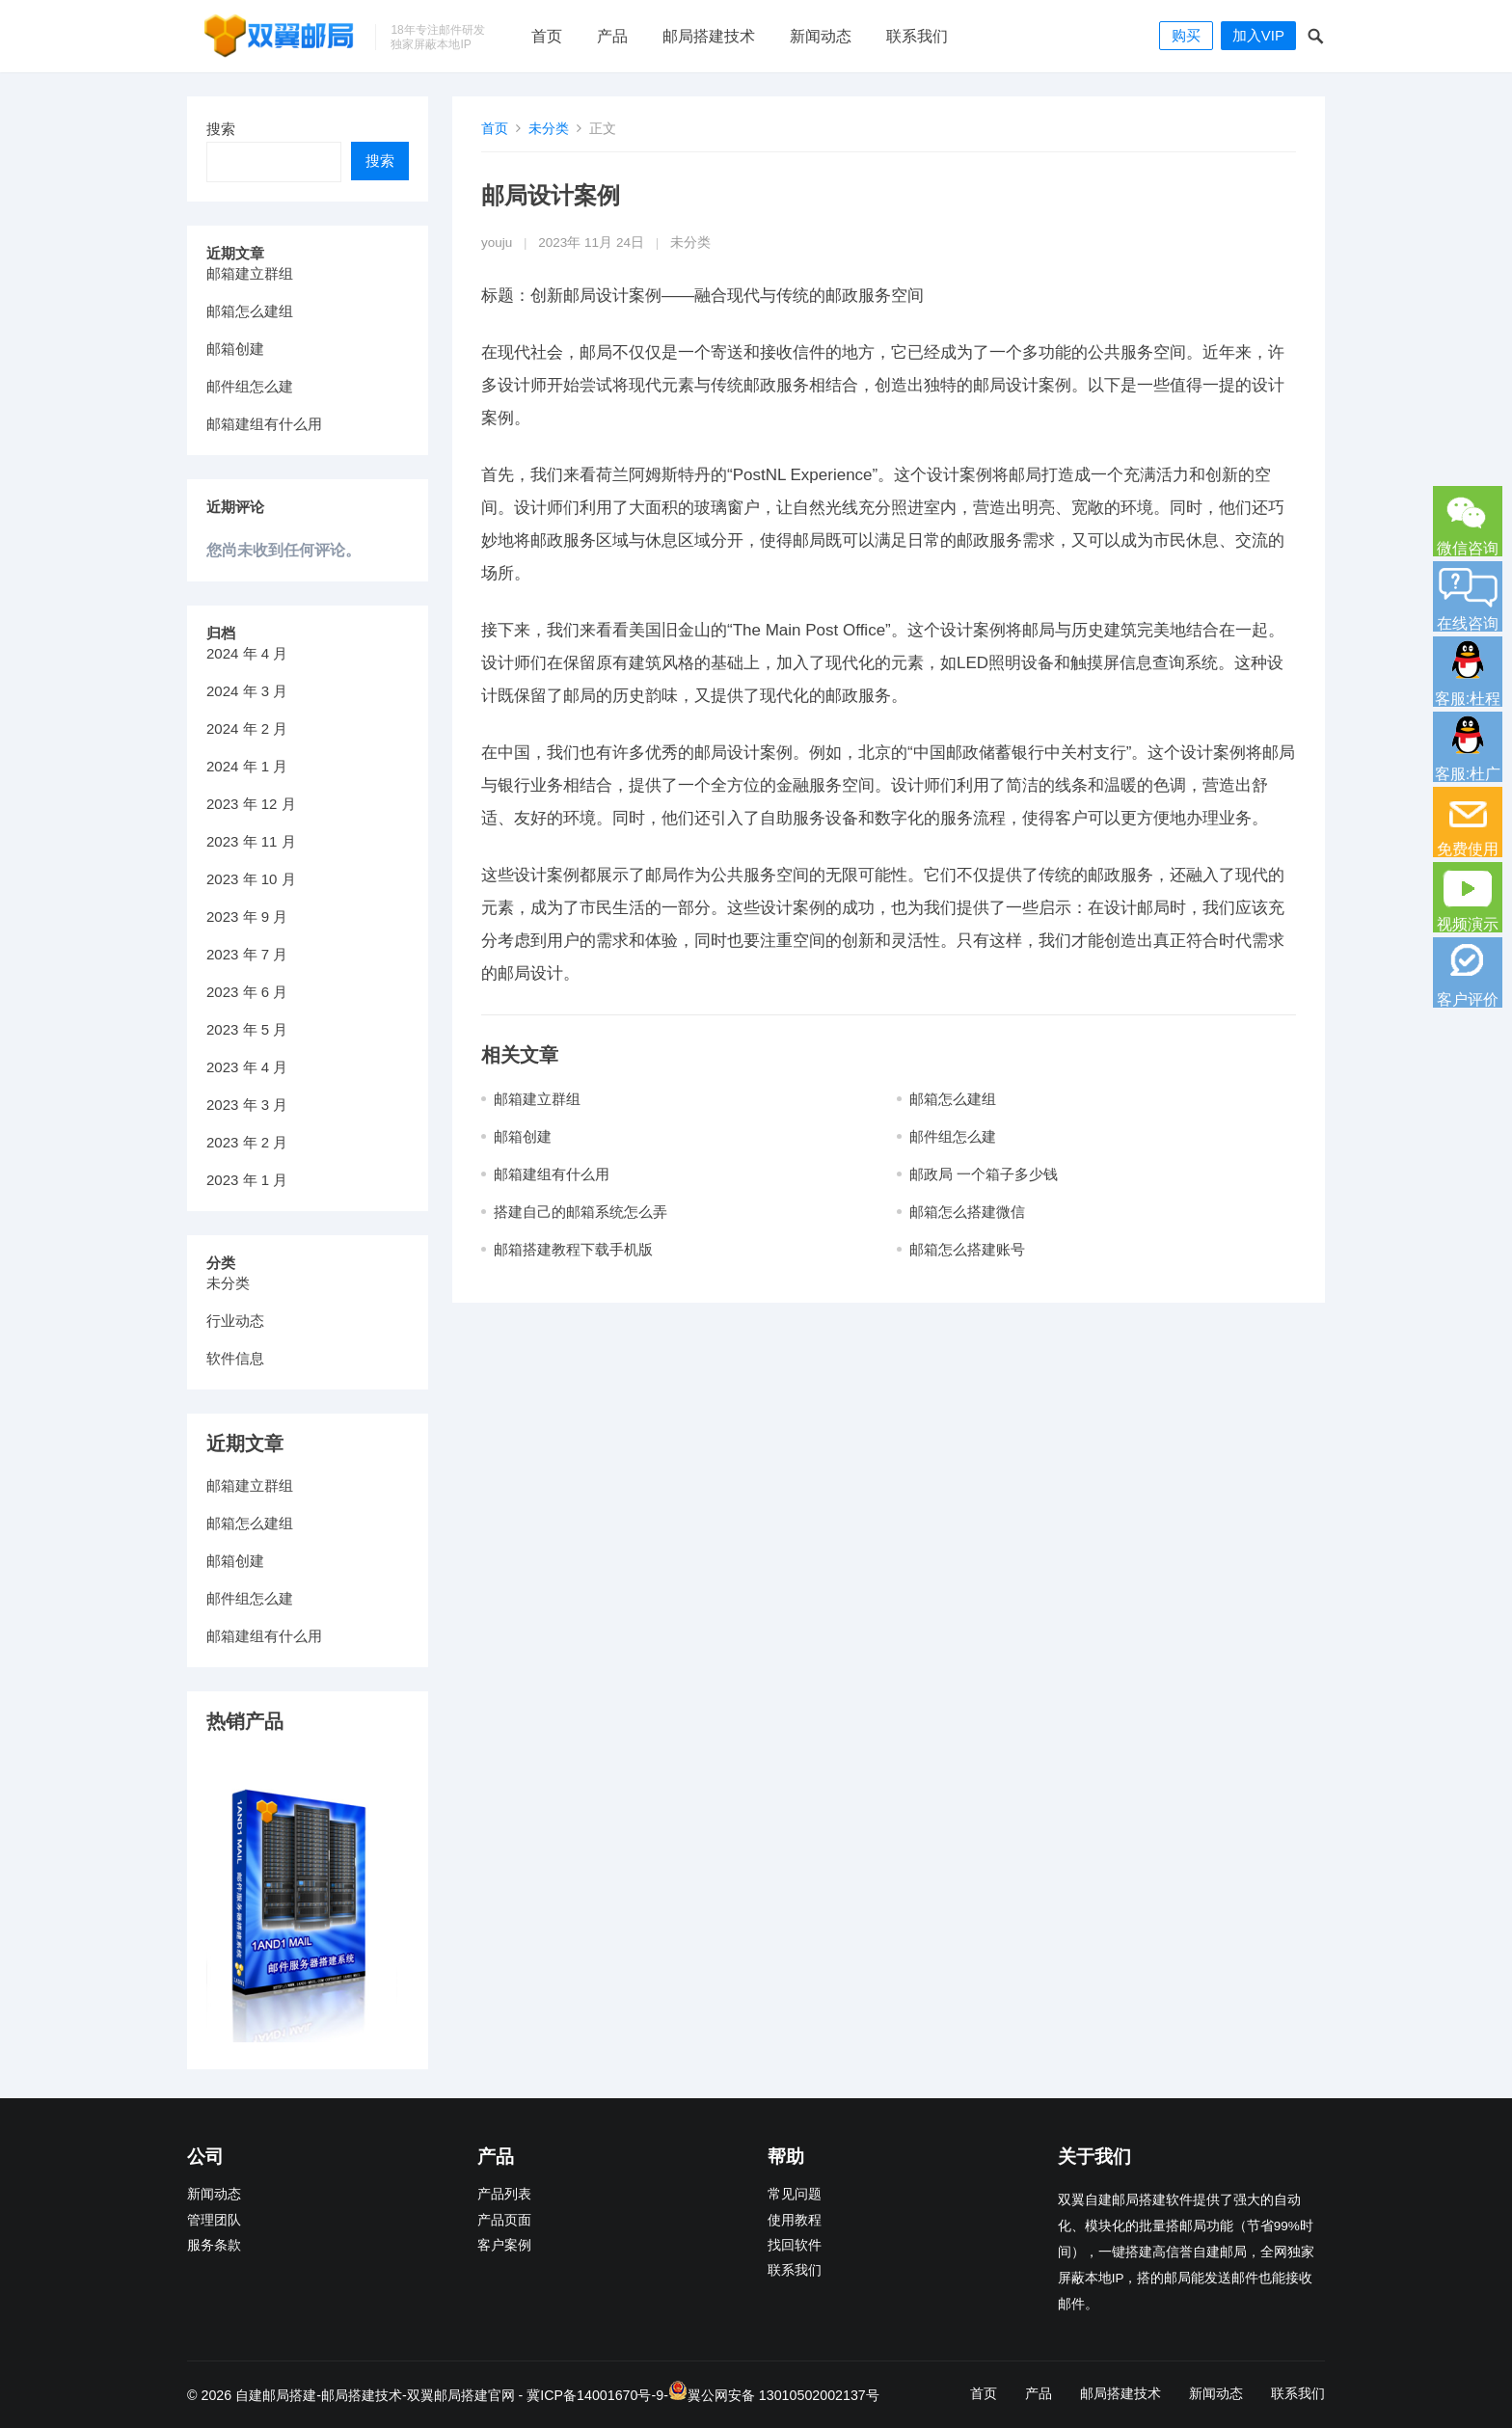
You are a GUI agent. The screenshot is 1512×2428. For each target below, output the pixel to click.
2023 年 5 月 (246, 1029)
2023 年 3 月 (246, 1104)
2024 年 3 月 (246, 691)
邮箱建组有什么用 (551, 1174)
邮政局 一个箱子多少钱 (983, 1174)
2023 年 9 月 (246, 916)
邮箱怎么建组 (952, 1099)
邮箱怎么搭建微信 (967, 1211)
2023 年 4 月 (246, 1067)
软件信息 (235, 1358)
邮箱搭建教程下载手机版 (573, 1249)
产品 (612, 36)
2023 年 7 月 (246, 954)
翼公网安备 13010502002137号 (783, 2395)
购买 (1186, 35)
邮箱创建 (523, 1136)
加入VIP (1258, 35)
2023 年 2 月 (246, 1142)
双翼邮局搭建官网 (461, 2395)
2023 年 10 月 (251, 879)
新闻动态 (820, 36)
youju (496, 242)
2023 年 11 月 (251, 841)
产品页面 (504, 2220)
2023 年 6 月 (246, 992)
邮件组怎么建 (952, 1136)
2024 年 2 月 (246, 728)
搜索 (220, 129)
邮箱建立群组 (537, 1099)
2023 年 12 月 (251, 804)
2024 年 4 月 (246, 653)
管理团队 (214, 2220)
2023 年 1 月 (246, 1180)
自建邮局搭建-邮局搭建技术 (318, 2395)
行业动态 (235, 1320)
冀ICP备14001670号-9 (594, 2395)
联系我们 (917, 36)
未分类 (548, 128)
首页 (546, 36)
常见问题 (795, 2194)
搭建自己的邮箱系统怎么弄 (580, 1211)
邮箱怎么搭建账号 (967, 1249)
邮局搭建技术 (708, 36)
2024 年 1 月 (246, 766)
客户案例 (504, 2245)
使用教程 (795, 2220)
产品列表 (504, 2194)
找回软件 (795, 2245)
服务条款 (214, 2245)
